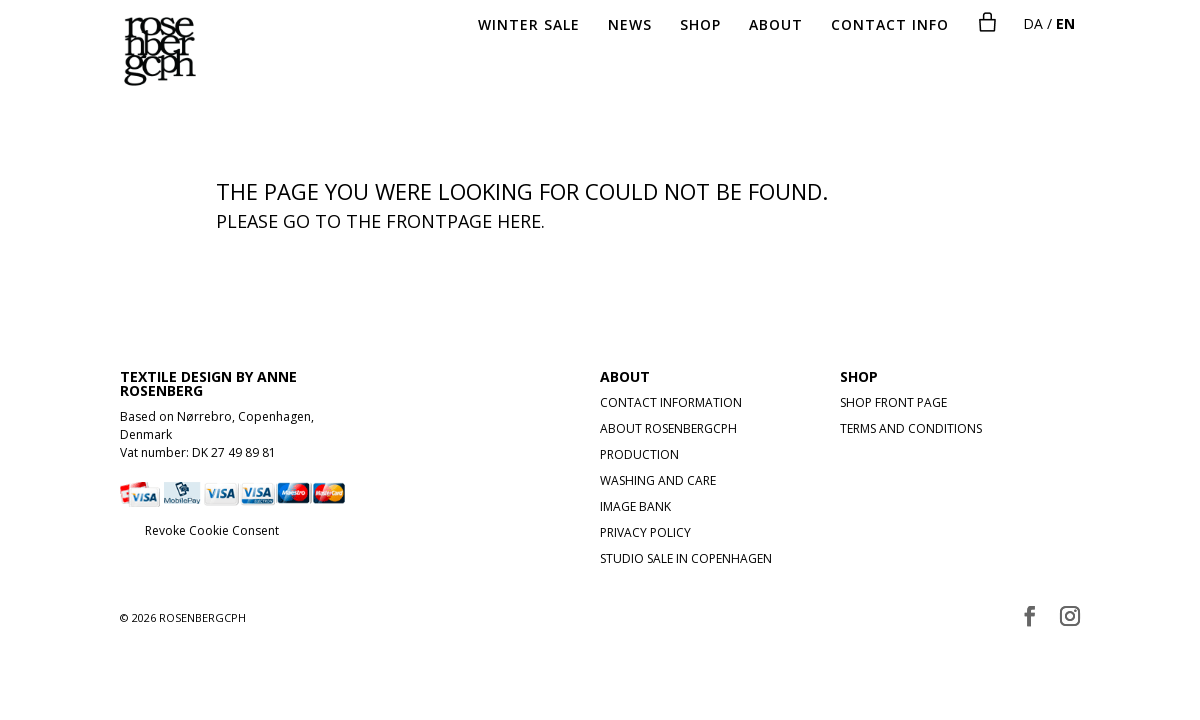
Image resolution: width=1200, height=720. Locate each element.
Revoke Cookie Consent (212, 530)
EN (1065, 23)
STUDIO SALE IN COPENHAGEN (686, 558)
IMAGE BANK (635, 506)
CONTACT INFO (890, 26)
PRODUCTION (639, 454)
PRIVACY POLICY (645, 532)
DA (1033, 23)
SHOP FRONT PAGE (893, 402)
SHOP (700, 26)
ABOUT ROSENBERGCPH (668, 428)
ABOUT (776, 26)
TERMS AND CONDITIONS (911, 428)
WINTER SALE (529, 26)
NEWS (630, 26)
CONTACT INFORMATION (671, 402)
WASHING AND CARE (658, 480)
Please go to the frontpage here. (380, 221)
